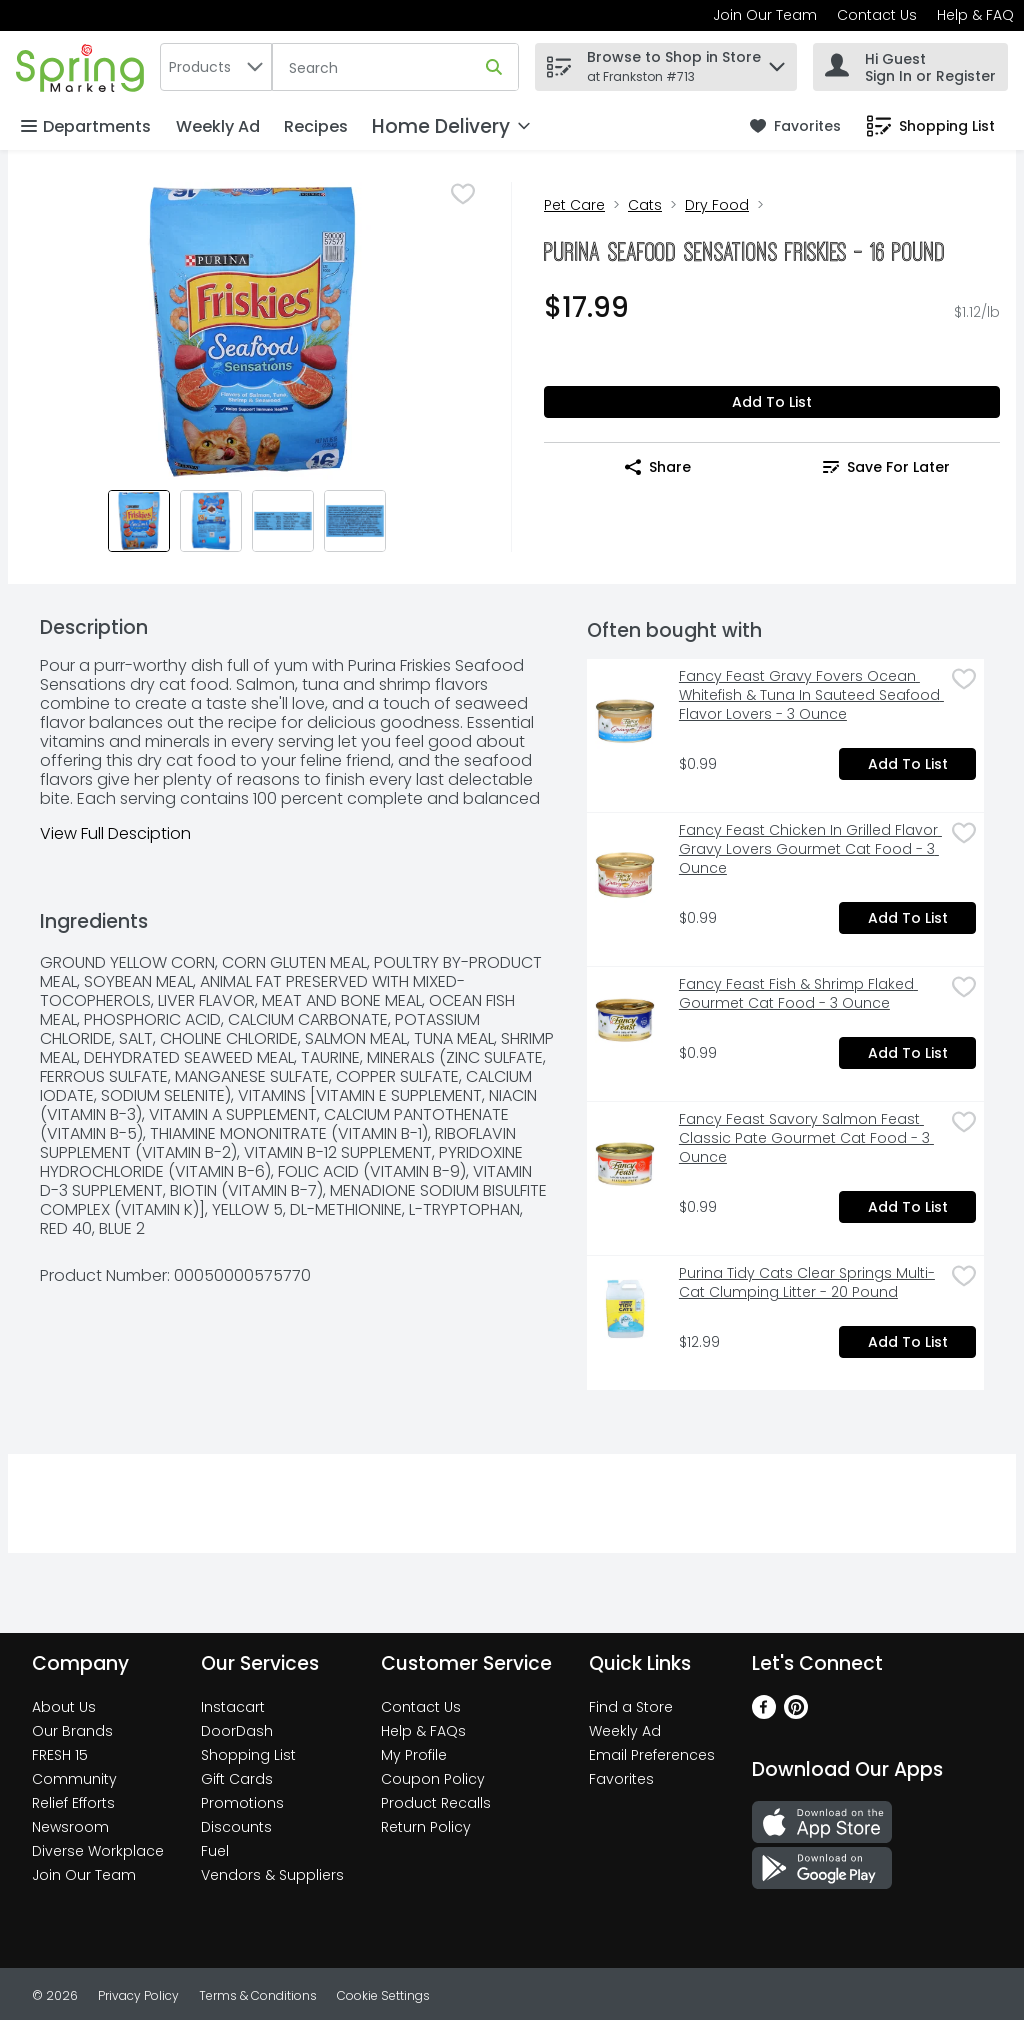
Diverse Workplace (98, 1851)
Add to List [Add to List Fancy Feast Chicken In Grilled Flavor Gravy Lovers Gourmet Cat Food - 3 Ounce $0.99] (908, 918)
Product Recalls (436, 1803)
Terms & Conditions (258, 1995)
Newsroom (70, 1827)
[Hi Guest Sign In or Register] (910, 67)
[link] (795, 126)
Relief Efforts (73, 1803)
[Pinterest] (796, 1713)
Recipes (316, 126)
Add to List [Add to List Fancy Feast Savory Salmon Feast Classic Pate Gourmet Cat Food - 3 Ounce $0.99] (908, 1207)
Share (658, 467)
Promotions (242, 1803)
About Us (64, 1707)
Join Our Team (765, 15)
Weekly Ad (218, 126)
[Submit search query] (494, 67)
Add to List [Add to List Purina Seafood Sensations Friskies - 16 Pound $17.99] (772, 402)
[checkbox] (463, 196)
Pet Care (574, 205)
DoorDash (237, 1731)
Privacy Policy (138, 1995)
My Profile (414, 1755)
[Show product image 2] (211, 521)
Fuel (215, 1851)
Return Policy (426, 1827)
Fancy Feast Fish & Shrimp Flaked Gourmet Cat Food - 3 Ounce (798, 994)
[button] (777, 61)
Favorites (621, 1779)
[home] (84, 66)
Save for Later (886, 467)
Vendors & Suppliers (272, 1875)
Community (74, 1779)
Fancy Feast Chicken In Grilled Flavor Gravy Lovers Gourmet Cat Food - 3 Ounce (810, 849)
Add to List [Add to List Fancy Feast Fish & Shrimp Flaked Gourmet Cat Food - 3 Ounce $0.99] (908, 1053)
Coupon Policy (433, 1779)
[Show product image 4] (355, 521)
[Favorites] (795, 126)
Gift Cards (237, 1779)
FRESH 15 (60, 1755)
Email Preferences (652, 1755)
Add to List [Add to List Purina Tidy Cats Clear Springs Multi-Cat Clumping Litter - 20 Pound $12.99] (908, 1342)
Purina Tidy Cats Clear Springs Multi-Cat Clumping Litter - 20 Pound (807, 1283)
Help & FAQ (975, 15)
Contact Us (877, 15)
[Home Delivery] (451, 126)
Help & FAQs (423, 1731)
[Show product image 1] (139, 521)
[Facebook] (764, 1713)
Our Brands (72, 1731)
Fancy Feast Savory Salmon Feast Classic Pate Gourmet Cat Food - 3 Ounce (806, 1138)
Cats (645, 205)
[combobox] (216, 67)
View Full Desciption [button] (115, 833)
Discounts (236, 1827)
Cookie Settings (383, 1995)
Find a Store (631, 1707)
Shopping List (248, 1755)
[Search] (395, 68)
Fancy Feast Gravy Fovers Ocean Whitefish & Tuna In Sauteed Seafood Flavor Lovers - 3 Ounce (811, 695)
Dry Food (717, 205)
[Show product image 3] (283, 521)
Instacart (233, 1707)
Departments (86, 126)
